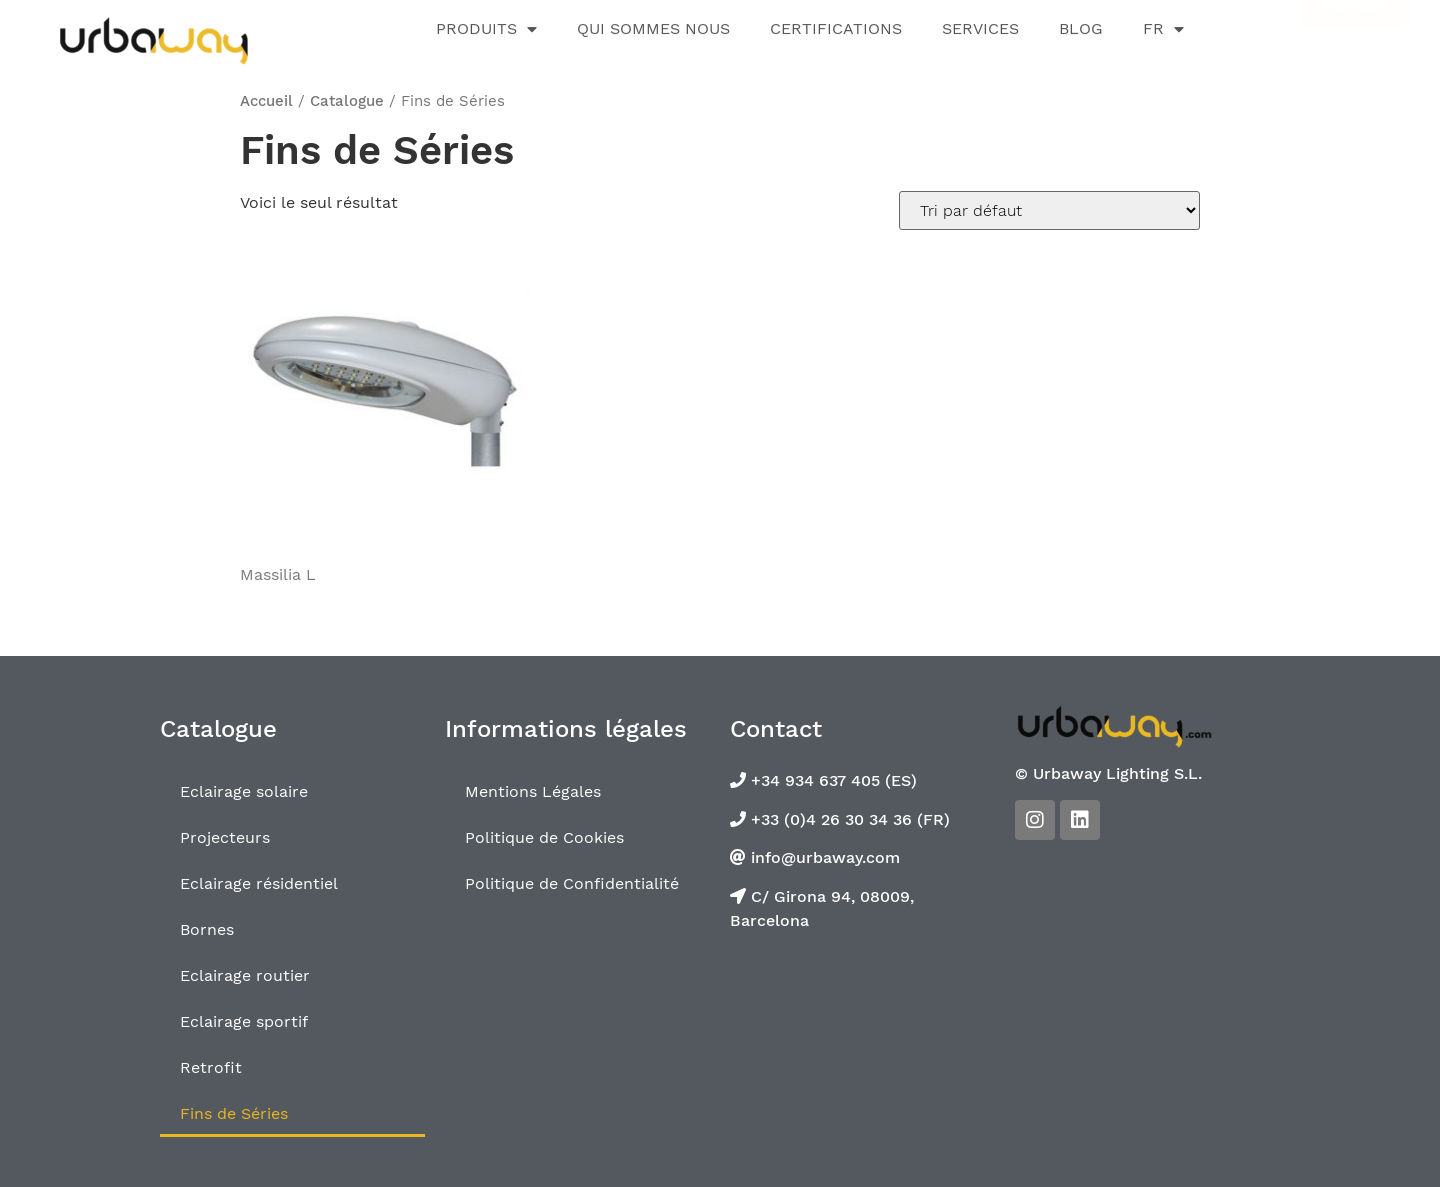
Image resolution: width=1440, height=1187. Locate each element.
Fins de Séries (234, 1113)
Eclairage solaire (244, 791)
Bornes (207, 929)
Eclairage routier (245, 975)
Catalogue (347, 101)
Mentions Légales (533, 791)
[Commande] (1049, 210)
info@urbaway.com (823, 857)
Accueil (266, 101)
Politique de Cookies (544, 837)
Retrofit (211, 1067)
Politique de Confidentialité (572, 883)
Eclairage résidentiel (259, 883)
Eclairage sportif (244, 1021)
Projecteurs (225, 837)
